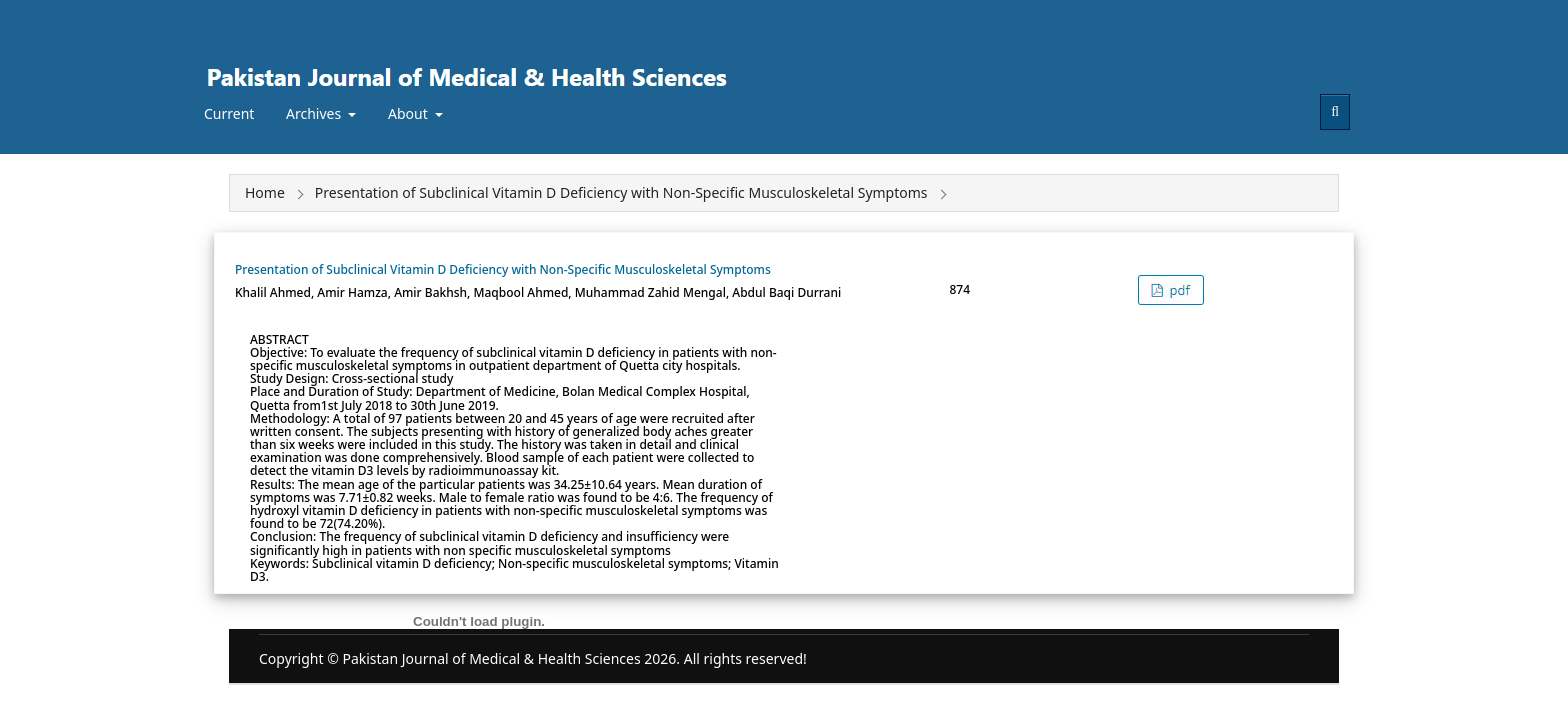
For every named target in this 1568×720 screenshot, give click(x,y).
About (409, 113)
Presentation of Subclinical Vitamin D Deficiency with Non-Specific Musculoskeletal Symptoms (503, 269)
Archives (315, 113)
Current (229, 113)
